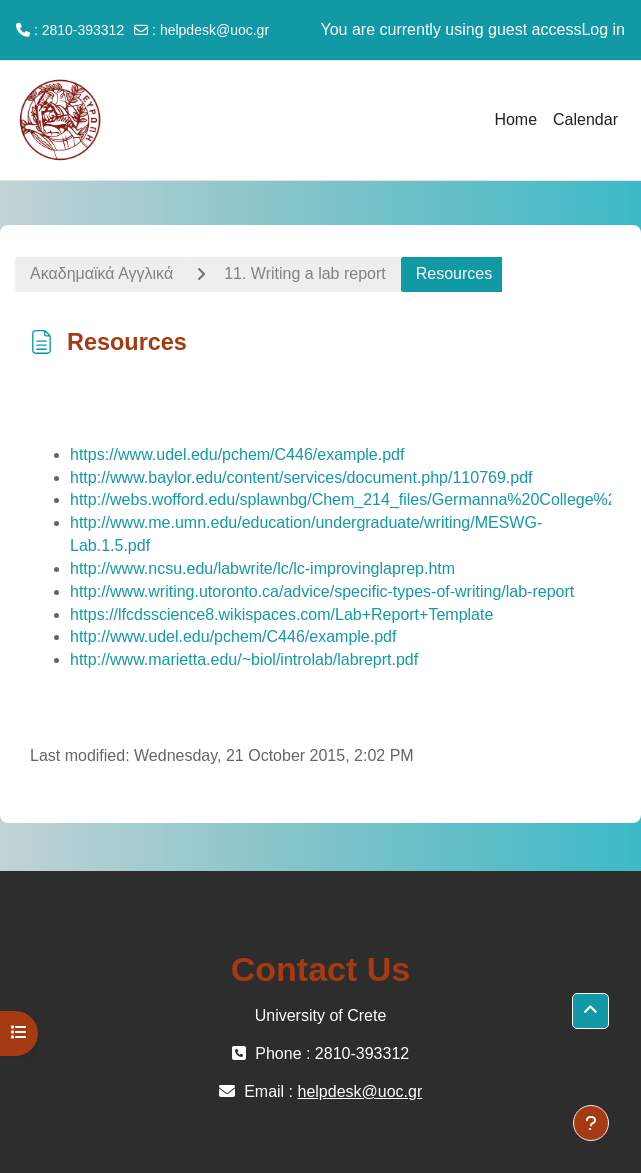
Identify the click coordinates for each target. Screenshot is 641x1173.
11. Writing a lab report (305, 273)
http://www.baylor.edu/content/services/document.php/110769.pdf (301, 477)
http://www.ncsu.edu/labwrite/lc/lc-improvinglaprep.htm (262, 568)
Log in (603, 29)
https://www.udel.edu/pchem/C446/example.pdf (237, 454)
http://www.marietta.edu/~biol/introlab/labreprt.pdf (244, 659)
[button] (590, 1011)
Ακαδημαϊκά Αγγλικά (101, 273)
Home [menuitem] (515, 119)
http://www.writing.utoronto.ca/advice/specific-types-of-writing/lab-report (322, 591)
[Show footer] (591, 1123)
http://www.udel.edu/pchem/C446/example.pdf (233, 636)
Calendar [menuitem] (585, 119)
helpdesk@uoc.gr (214, 30)
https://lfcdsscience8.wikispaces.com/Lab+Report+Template (281, 614)
